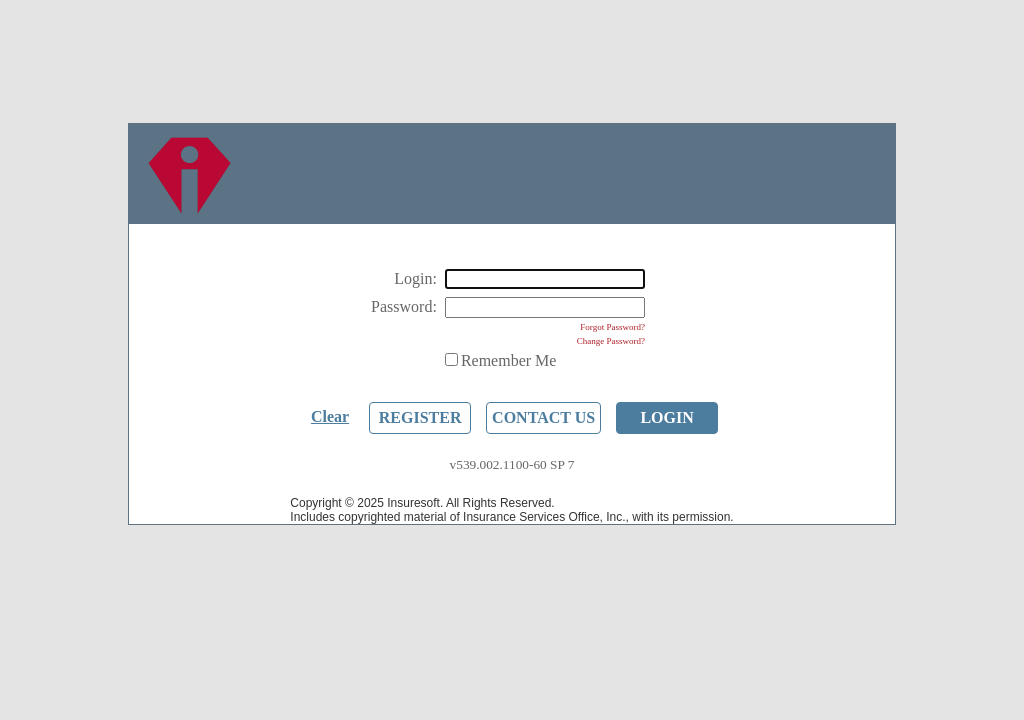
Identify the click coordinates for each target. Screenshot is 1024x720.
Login (666, 417)
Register (420, 417)
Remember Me (509, 360)
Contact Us (543, 417)
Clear (330, 416)
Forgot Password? (612, 327)
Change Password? (611, 341)
